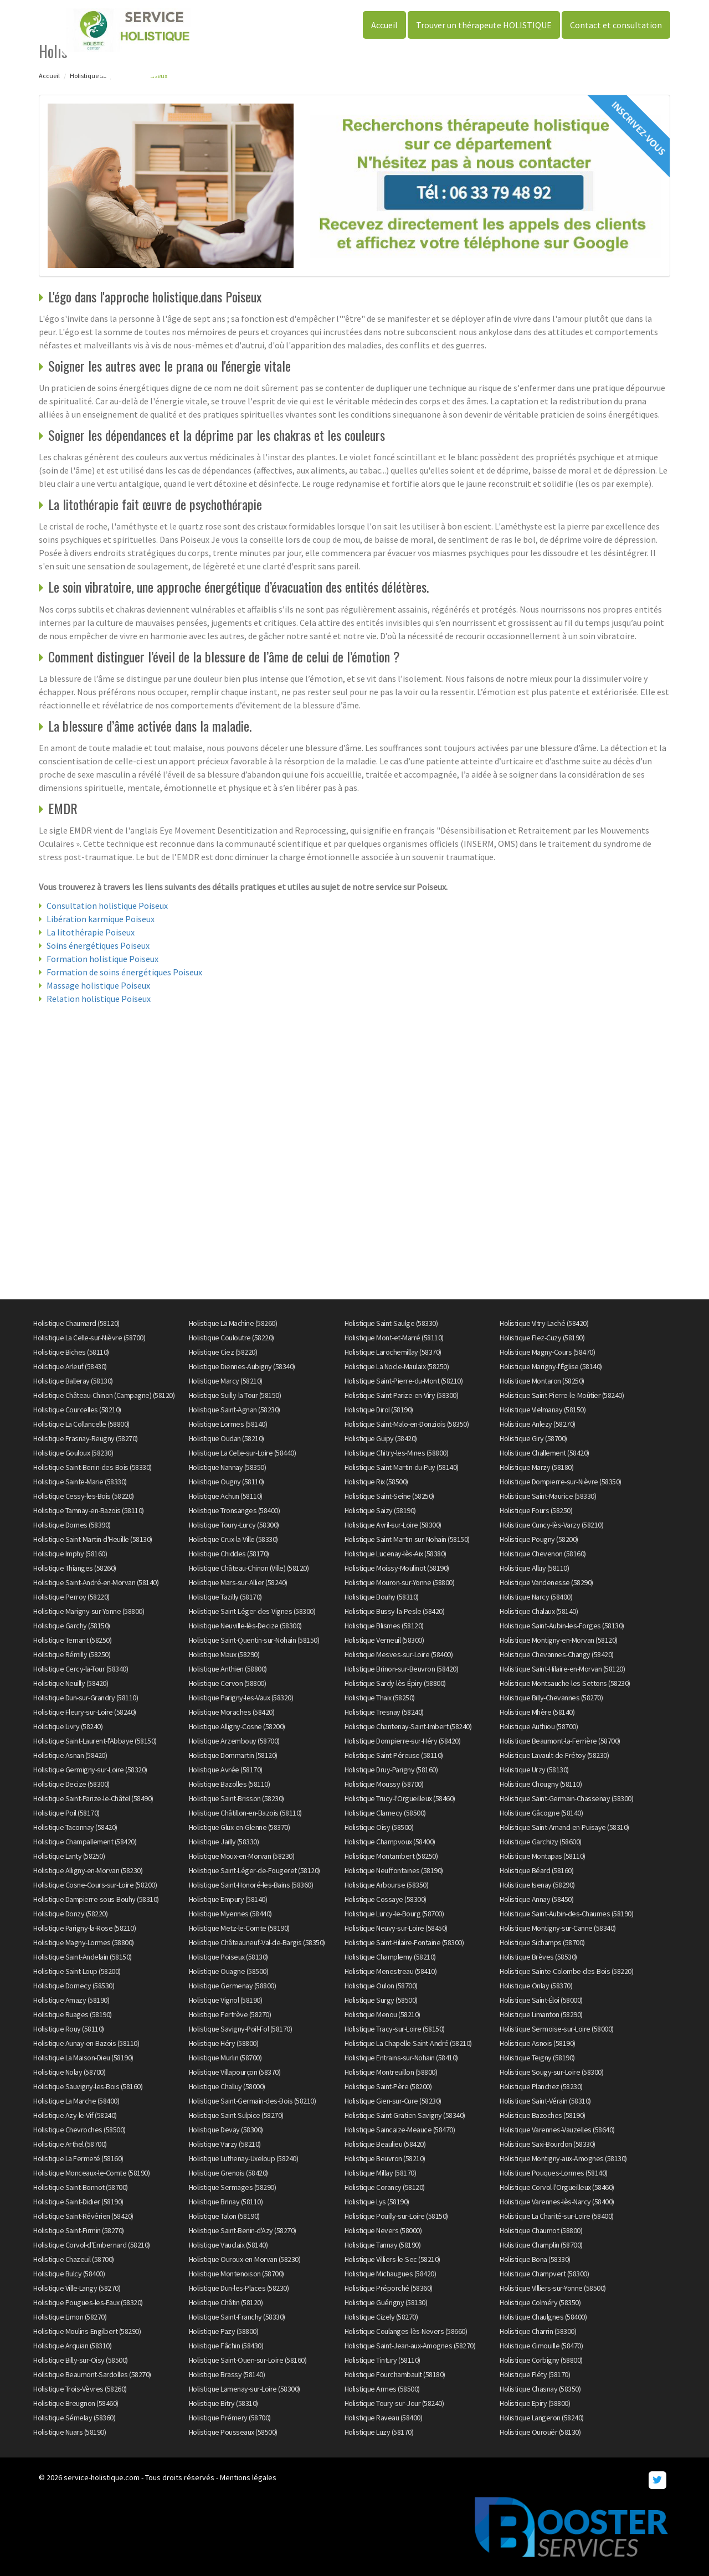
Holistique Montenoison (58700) (236, 2274)
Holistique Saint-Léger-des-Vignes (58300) (252, 1611)
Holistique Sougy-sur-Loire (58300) (551, 2072)
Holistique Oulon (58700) (381, 1986)
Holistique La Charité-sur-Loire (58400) (557, 2216)
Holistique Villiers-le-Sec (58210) (392, 2259)
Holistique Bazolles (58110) (229, 1784)
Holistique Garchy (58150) (71, 1626)
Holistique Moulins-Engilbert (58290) (87, 2331)
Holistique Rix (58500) (376, 1482)
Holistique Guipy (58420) (381, 1438)
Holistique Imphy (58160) (70, 1554)
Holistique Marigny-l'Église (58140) (551, 1366)
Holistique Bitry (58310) (223, 2403)
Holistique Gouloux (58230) (73, 1453)
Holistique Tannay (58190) (383, 2245)
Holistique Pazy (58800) (224, 2331)
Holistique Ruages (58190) (72, 2014)
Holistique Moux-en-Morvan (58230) (242, 1856)
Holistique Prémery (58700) (230, 2418)
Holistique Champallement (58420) (84, 1842)
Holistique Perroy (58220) (71, 1597)
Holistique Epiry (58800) (535, 2403)
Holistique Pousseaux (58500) (233, 2432)
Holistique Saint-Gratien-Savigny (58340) (405, 2115)
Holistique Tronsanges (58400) (234, 1510)
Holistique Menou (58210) (382, 2014)
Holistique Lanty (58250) (69, 1856)
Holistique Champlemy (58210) (390, 1957)
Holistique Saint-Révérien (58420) (83, 2216)
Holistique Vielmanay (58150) (542, 1410)
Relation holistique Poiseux (99, 998)
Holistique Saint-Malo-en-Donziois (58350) (407, 1424)
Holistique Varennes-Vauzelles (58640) (557, 2130)
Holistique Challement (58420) (544, 1453)
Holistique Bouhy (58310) (382, 1597)
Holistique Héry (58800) (224, 2043)
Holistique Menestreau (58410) (391, 1971)
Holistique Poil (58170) (66, 1813)
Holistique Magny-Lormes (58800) (83, 1942)
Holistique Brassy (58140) (227, 2374)
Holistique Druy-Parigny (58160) (391, 1770)
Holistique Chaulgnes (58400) (543, 2317)
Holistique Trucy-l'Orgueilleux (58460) (400, 1798)
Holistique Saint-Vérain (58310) (545, 2101)
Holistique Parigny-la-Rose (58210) (84, 1928)
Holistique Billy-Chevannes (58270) (551, 1698)
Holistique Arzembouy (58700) (234, 1741)
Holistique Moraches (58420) (232, 1712)
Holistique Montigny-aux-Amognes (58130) (563, 2158)
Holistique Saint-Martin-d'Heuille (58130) (92, 1539)
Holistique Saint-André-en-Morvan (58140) (95, 1582)
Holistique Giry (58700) (533, 1438)
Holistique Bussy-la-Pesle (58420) (395, 1611)
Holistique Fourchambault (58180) (395, 2374)
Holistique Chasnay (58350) (540, 2389)
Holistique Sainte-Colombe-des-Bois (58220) (566, 1971)
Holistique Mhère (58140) (537, 1712)
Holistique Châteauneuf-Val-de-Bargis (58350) (257, 1942)
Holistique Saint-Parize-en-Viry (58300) (402, 1395)
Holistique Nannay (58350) (227, 1467)
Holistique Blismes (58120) (384, 1626)
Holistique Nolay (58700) (69, 2072)
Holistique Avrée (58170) (226, 1770)
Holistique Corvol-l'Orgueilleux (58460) (557, 2187)
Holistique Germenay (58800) (232, 1986)
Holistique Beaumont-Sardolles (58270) (92, 2374)
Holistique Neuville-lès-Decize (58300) (245, 1626)
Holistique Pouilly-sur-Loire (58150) (396, 2216)
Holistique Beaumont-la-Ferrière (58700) (560, 1741)
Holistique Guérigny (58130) (386, 2302)
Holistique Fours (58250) (536, 1510)
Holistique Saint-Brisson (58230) (236, 1798)
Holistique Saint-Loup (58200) (77, 1971)
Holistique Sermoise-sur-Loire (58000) (557, 2029)
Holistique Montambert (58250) (391, 1856)
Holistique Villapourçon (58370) (235, 2072)
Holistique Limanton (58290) (541, 2014)
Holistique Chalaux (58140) (539, 1611)
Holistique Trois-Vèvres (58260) (80, 2389)
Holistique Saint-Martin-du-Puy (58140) (402, 1467)
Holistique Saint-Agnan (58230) (234, 1410)
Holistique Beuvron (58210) (385, 2158)
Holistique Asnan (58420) (70, 1755)
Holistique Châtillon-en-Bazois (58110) (245, 1813)
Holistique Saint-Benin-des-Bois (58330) (92, 1467)
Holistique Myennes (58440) (230, 1914)
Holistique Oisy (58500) (379, 1827)
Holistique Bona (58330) (535, 2259)
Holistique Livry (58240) (67, 1726)
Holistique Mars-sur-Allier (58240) (238, 1582)
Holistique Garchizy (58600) (541, 1842)
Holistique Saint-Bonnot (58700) (80, 2187)
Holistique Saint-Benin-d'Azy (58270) (242, 2230)
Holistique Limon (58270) (69, 2317)
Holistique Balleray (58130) (73, 1381)
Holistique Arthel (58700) (70, 2144)
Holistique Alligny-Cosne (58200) (237, 1726)
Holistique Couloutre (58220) (231, 1338)
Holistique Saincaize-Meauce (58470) (400, 2130)
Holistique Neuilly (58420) (70, 1683)
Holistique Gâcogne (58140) (541, 1813)
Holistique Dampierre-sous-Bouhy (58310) (96, 1899)
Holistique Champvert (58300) (544, 2274)
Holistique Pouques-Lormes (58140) (554, 2173)
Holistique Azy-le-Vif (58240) (75, 2115)
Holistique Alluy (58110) (534, 1568)
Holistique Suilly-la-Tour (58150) (235, 1395)
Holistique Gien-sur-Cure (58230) (393, 2101)
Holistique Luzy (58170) (379, 2432)
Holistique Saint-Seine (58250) (389, 1496)
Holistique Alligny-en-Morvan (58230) (87, 1870)
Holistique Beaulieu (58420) (385, 2144)
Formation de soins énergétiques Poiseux (124, 972)
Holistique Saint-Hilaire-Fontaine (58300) (404, 1942)
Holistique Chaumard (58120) (76, 1323)
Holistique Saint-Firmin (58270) (78, 2230)
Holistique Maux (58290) (224, 1654)
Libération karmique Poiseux (101, 918)
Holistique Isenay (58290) (537, 1885)
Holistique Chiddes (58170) (229, 1554)
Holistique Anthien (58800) (228, 1669)
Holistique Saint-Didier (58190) (78, 2202)
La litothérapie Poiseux (91, 932)
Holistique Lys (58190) (377, 2202)
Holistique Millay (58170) (381, 2173)
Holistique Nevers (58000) (383, 2230)
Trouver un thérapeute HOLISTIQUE (484, 24)
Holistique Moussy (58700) (384, 1784)
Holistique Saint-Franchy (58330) (237, 2317)
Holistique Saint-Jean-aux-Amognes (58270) (410, 2346)
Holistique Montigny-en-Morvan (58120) (559, 1640)
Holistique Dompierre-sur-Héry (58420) (403, 1741)
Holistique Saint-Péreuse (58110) (394, 1755)
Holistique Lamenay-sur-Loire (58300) (244, 2389)
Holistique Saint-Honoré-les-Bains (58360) (251, 1885)
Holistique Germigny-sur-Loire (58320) (90, 1770)
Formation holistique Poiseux (102, 958)
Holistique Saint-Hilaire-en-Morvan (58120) (562, 1669)
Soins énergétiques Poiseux (98, 945)
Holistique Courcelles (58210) (77, 1410)
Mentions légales (248, 2477)
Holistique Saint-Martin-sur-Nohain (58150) (407, 1539)
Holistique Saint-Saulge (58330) (391, 1323)
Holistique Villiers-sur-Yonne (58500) (553, 2288)
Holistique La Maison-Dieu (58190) (83, 2058)
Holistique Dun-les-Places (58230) (239, 2288)
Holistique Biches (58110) (71, 1352)
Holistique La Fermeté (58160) (78, 2158)
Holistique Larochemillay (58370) (393, 1352)
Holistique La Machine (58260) (233, 1323)
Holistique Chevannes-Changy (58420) (557, 1654)
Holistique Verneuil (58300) (384, 1640)
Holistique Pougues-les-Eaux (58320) (88, 2302)
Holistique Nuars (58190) (69, 2432)
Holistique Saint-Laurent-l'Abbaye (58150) (95, 1741)
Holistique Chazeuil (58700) (73, 2259)
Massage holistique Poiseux (98, 985)
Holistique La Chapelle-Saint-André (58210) (408, 2043)
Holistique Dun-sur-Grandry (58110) (85, 1698)
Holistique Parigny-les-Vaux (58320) (241, 1698)
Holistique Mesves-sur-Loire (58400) (399, 1654)
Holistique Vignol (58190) (226, 2000)
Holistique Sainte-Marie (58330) (80, 1482)
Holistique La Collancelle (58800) (81, 1424)
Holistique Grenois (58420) (228, 2173)
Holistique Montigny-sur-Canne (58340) (558, 1928)
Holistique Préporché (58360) (389, 2288)
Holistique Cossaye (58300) (386, 1899)
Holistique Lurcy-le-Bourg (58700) (394, 1914)
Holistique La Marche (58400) (76, 2101)
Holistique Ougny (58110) (226, 1482)
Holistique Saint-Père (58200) (388, 2086)
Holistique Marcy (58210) (226, 1381)
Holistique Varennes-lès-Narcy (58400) (557, 2202)
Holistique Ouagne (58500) (229, 1971)
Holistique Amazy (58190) (71, 2000)
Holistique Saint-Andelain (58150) (82, 1957)
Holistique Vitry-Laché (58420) (544, 1323)
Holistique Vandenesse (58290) (546, 1582)
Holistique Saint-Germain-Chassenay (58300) (566, 1798)
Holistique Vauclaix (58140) (228, 2245)
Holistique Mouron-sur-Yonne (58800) (400, 1582)
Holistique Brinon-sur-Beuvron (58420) (402, 1669)
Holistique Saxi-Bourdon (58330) (547, 2144)
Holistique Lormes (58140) (228, 1424)
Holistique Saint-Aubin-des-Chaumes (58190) (566, 1914)
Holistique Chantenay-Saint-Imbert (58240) (408, 1726)
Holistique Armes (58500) (382, 2389)
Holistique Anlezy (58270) (538, 1424)
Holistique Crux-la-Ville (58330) (233, 1539)
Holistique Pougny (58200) (539, 1539)
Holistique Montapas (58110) (542, 1856)
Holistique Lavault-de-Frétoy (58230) (554, 1755)
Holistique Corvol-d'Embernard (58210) (91, 2245)
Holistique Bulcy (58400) (69, 2274)
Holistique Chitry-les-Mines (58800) (397, 1453)
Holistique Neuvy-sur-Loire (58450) (396, 1928)
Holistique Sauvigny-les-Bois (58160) (87, 2086)
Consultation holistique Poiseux (107, 905)
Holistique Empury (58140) (228, 1899)
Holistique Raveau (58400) (384, 2418)
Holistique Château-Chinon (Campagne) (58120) (103, 1395)
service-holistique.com (102, 2477)
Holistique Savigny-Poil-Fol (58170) (240, 2029)
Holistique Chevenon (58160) (543, 1554)
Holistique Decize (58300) (71, 1784)
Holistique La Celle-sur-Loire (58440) (242, 1453)
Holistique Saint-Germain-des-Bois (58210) (252, 2101)
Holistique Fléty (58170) (535, 2374)
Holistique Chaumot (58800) (541, 2230)
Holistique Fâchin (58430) (226, 2346)
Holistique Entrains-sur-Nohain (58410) (401, 2058)
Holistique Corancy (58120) (385, 2187)
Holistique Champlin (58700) (541, 2245)
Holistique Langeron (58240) (542, 2418)
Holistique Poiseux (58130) (228, 1957)
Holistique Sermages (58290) (232, 2187)
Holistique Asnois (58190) (538, 2043)
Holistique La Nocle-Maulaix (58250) (397, 1366)
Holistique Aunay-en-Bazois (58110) (86, 2043)
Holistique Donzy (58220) (70, 1914)
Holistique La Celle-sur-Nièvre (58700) (89, 1338)
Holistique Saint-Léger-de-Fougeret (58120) (254, 1870)
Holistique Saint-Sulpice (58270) (236, 2115)
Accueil (384, 24)
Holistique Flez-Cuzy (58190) (542, 1338)
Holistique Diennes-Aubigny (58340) (242, 1366)
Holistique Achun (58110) (226, 1496)
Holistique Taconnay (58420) (75, 1827)
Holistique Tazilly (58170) (225, 1597)
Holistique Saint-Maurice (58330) (548, 1496)
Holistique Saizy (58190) (380, 1510)
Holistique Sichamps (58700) (542, 1942)
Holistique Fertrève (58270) (230, 2014)
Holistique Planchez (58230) (541, 2086)
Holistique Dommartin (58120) (233, 1755)
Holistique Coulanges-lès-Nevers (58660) (406, 2331)
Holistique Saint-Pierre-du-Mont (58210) (404, 1381)
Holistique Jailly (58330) (224, 1842)
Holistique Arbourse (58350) (387, 1885)
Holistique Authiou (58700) (539, 1726)
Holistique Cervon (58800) (227, 1683)
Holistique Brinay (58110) (226, 2202)
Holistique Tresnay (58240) (384, 1712)
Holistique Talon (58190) (224, 2216)
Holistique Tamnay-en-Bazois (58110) (88, 1510)
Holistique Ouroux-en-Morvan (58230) (245, 2259)
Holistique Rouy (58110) (68, 2029)
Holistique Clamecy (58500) (385, 1813)
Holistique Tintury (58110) (382, 2360)
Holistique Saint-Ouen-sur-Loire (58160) (248, 2360)
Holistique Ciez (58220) (223, 1352)
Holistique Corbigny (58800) (541, 2360)
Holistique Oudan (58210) (226, 1438)
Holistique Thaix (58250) (380, 1698)
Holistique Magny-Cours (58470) (547, 1352)
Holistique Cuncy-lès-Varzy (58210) (551, 1525)
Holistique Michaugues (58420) (390, 2274)
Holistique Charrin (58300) (538, 2331)
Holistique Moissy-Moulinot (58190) (397, 1568)
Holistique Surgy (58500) (381, 2000)
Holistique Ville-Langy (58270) (76, 2288)
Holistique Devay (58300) (226, 2130)
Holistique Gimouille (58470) (541, 2346)
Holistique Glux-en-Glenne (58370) (239, 1827)
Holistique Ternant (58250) (72, 1640)
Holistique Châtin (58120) (226, 2302)
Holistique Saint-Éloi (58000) (541, 2000)
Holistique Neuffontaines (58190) (394, 1870)
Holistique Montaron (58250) (542, 1381)
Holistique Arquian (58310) (72, 2346)
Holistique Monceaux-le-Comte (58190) (91, 2173)
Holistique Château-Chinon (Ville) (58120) (249, 1568)
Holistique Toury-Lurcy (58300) (234, 1525)
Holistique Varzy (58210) (225, 2144)
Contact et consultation (616, 24)
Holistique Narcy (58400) (536, 1597)
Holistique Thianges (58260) (74, 1568)
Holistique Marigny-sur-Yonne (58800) (88, 1611)
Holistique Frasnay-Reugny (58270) (85, 1438)
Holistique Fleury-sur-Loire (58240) (84, 1712)
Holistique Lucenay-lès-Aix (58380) (395, 1554)
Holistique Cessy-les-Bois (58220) (83, 1496)
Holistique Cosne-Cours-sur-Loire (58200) (95, 1885)
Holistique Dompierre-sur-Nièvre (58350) (560, 1482)
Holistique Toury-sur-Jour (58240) (394, 2403)
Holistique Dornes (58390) (72, 1525)
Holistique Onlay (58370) (536, 1986)
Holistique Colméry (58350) (540, 2302)
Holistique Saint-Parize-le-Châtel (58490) (93, 1798)
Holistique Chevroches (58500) (79, 2130)
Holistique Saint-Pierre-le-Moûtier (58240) (562, 1395)
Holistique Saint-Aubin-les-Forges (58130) (562, 1626)
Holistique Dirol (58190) (379, 1410)
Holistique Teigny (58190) (537, 2058)
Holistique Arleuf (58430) (70, 1366)
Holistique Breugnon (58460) (76, 2403)
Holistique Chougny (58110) (541, 1784)
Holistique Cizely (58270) (381, 2317)
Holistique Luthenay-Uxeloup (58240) (244, 2158)
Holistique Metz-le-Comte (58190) (239, 1928)
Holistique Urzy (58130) (534, 1770)
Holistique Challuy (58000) (227, 2086)
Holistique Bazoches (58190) (542, 2115)
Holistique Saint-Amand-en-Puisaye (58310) (564, 1827)
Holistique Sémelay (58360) (74, 2418)
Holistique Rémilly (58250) (71, 1654)
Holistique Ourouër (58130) (540, 2432)
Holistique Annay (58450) (536, 1899)
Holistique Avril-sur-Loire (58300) (393, 1525)
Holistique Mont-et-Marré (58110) (394, 1338)
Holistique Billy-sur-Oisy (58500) (80, 2360)
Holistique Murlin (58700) (225, 2058)
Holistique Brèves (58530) (538, 1957)
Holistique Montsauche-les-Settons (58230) (565, 1683)
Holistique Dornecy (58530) (73, 1986)
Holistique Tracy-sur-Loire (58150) (395, 2029)
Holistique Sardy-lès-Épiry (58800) (395, 1683)
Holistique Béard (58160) (536, 1870)
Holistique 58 (88, 75)
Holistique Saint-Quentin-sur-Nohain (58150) (254, 1640)
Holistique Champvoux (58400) (390, 1842)
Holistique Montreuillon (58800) (391, 2072)
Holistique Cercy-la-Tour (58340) (80, 1669)
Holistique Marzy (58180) (536, 1467)
